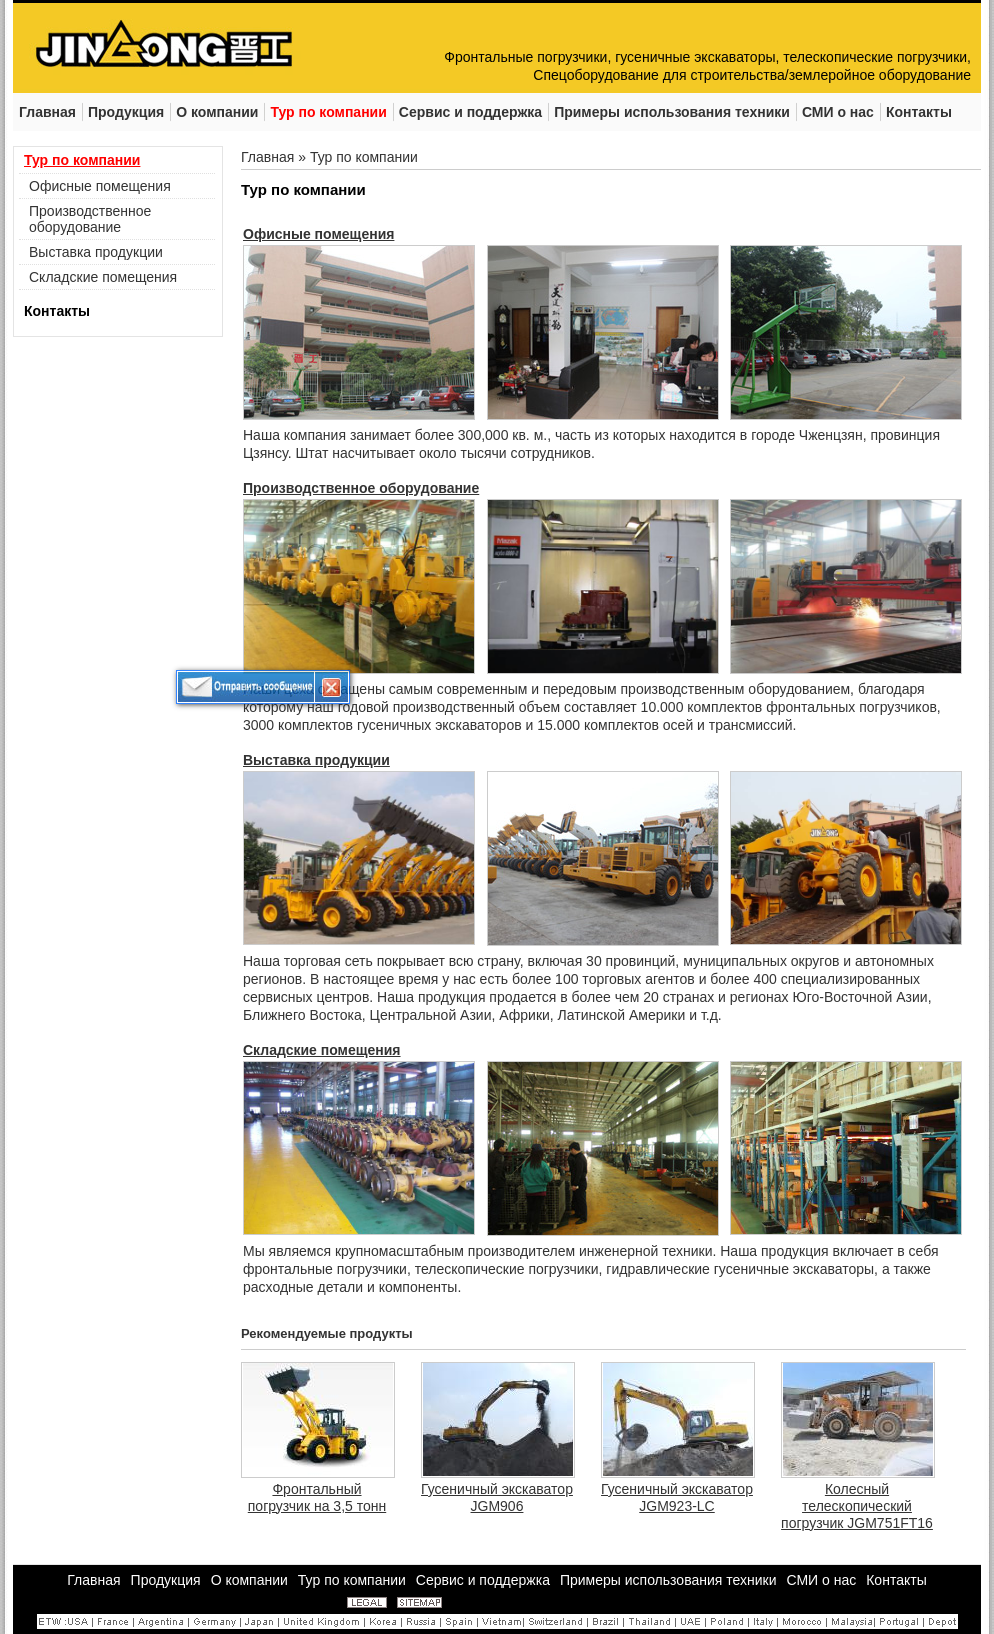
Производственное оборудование (90, 219)
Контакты (57, 311)
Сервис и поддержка (483, 1580)
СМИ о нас (821, 1580)
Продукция (166, 1580)
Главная (267, 157)
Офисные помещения (100, 186)
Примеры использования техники (668, 1580)
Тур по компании (82, 160)
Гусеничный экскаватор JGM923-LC (677, 1497)
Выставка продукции (96, 252)
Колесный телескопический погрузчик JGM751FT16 (857, 1506)
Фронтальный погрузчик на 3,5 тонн (317, 1497)
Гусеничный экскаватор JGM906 (497, 1497)
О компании (249, 1580)
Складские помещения (103, 277)
